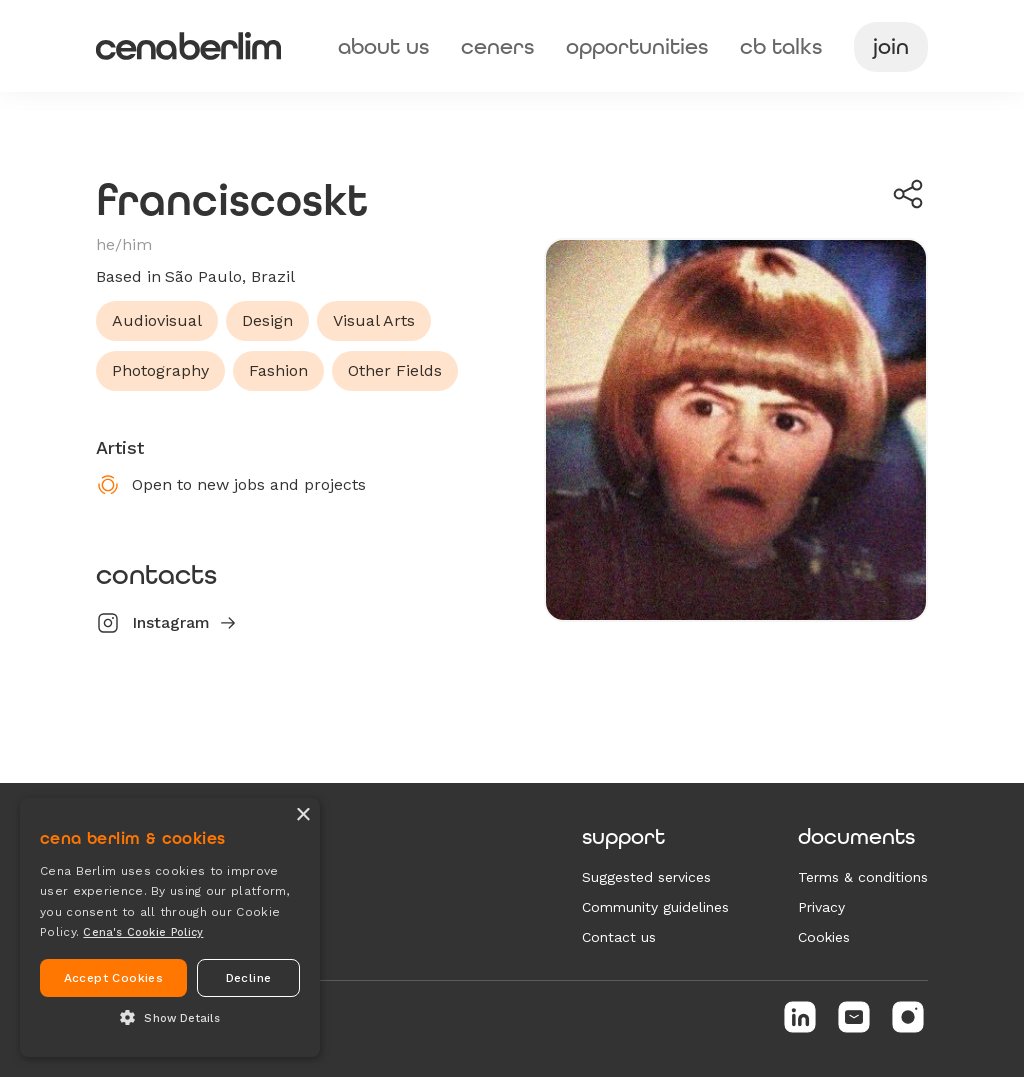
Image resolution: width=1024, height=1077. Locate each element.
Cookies (824, 937)
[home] (188, 46)
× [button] (302, 815)
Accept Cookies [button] (114, 978)
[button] (170, 1019)
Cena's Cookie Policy (143, 932)
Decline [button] (249, 978)
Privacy (821, 907)
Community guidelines (655, 907)
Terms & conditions (863, 877)
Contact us (619, 937)
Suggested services (646, 877)
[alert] (170, 927)
